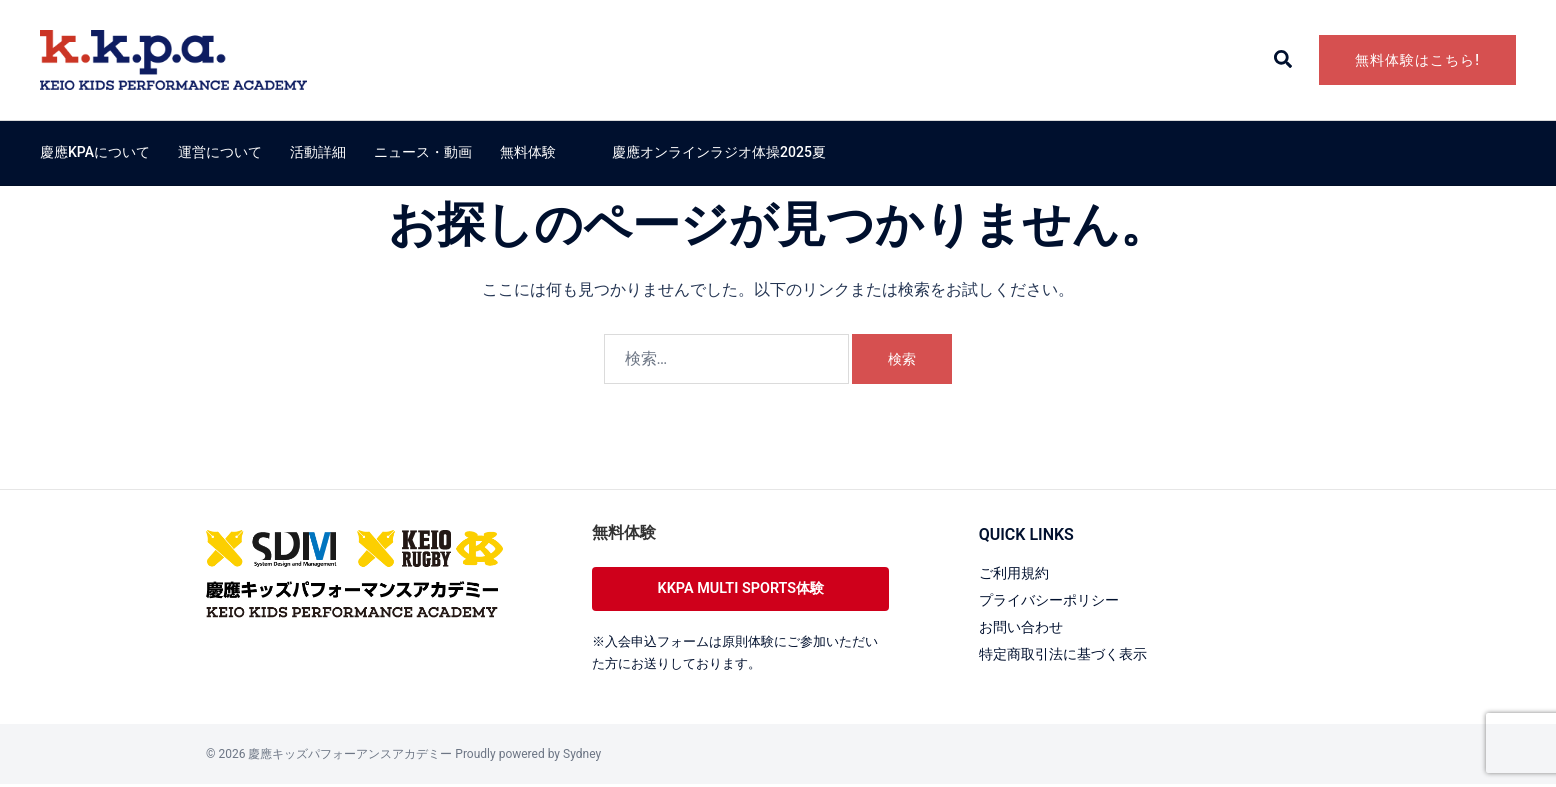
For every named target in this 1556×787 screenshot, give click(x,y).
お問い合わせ (1027, 626)
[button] (1284, 60)
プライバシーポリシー (1059, 599)
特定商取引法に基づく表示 (1075, 653)
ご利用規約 (1019, 572)
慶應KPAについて (95, 152)
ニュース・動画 (423, 152)
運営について (220, 152)
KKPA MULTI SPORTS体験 (741, 589)
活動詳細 (318, 152)
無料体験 (528, 152)
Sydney (582, 757)
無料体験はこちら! (1417, 60)
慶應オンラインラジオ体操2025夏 (719, 152)
